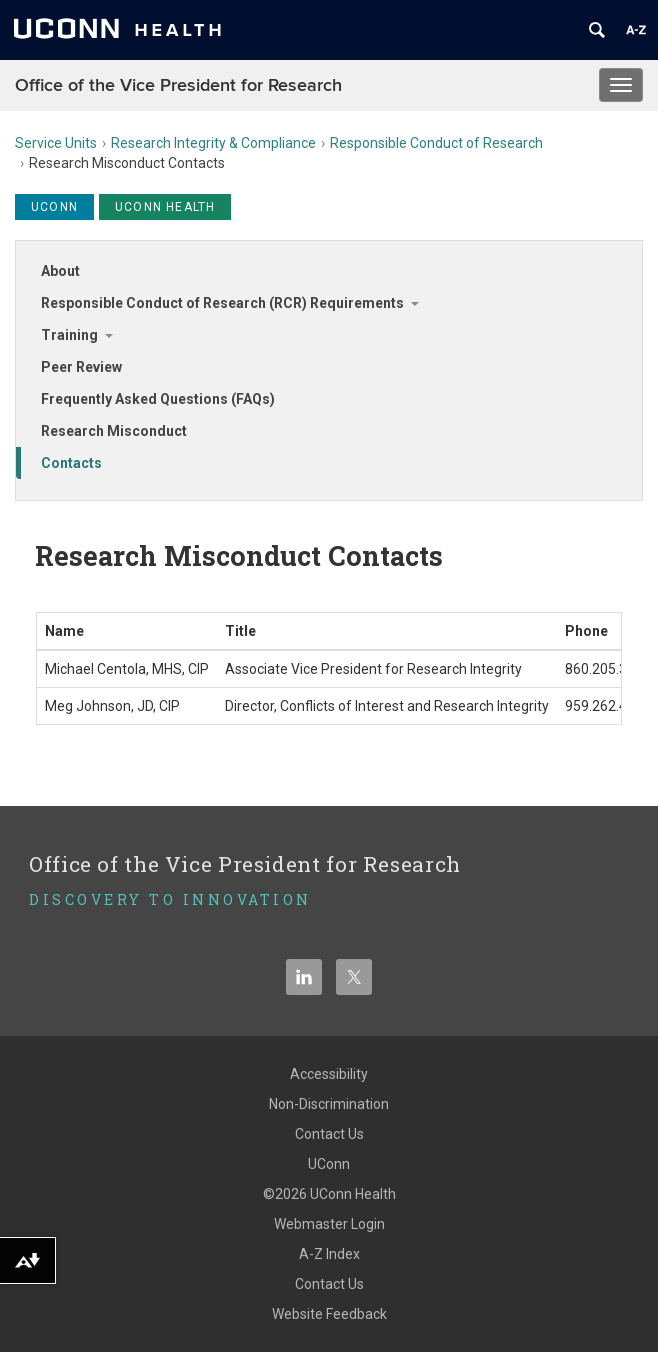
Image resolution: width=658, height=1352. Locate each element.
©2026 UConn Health (329, 1194)
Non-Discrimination (329, 1104)
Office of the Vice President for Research (178, 85)
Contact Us (329, 1134)
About (60, 271)
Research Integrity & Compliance (213, 143)
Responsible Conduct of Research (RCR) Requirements (222, 303)
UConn (329, 1164)
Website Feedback (329, 1314)
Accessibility (329, 1074)
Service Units (56, 143)
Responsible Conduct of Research (436, 143)
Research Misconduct (114, 431)
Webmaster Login (329, 1224)
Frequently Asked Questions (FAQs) (158, 399)
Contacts (71, 463)
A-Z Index (329, 1254)
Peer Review (81, 367)
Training (69, 335)
